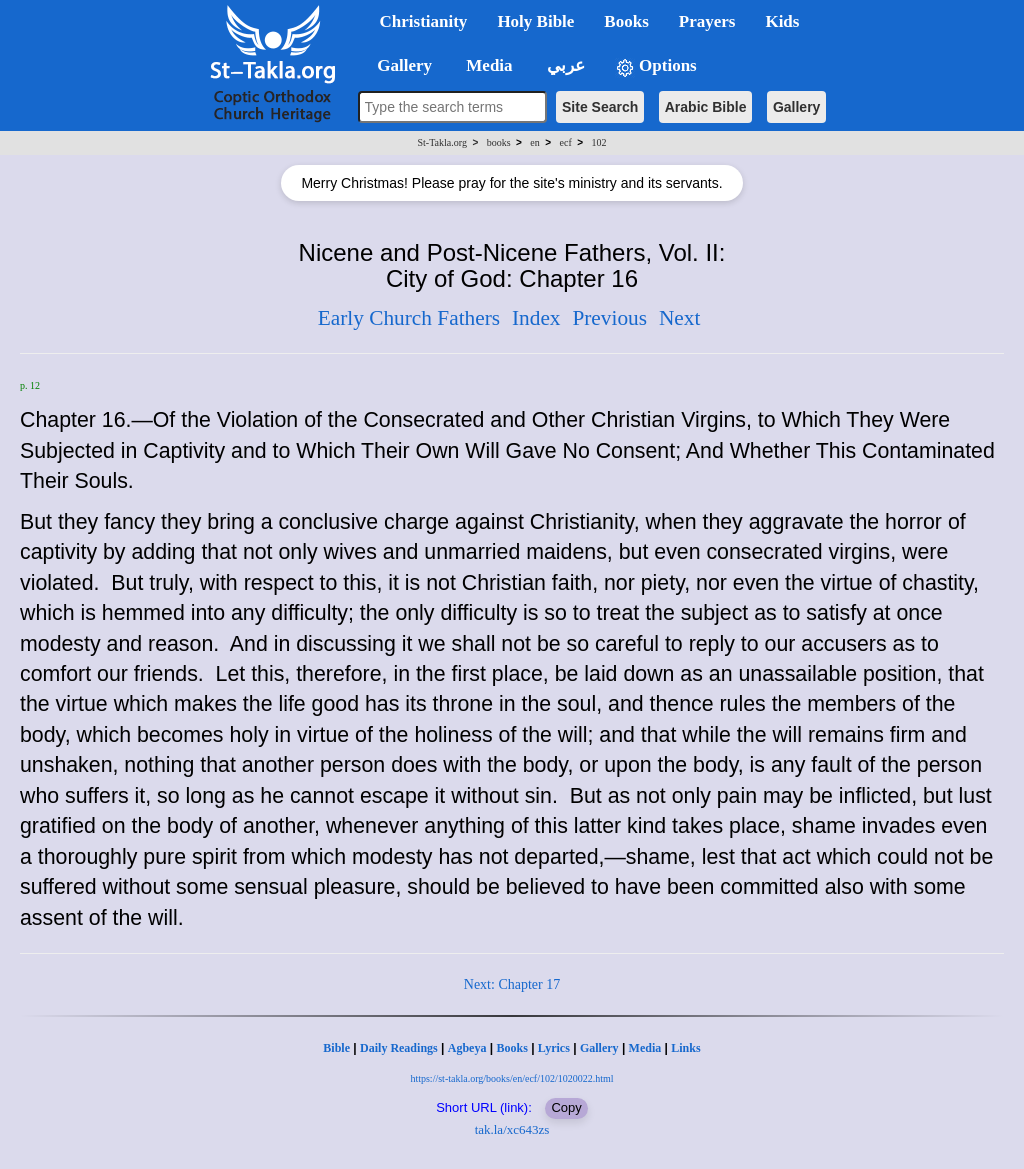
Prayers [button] (707, 21)
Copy (566, 1107)
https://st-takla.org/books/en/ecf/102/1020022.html (511, 1078)
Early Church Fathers (409, 318)
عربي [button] (564, 65)
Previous (609, 318)
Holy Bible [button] (535, 21)
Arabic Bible (706, 107)
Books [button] (626, 21)
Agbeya (467, 1048)
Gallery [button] (399, 65)
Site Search (600, 107)
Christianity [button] (424, 21)
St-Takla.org (442, 142)
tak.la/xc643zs (512, 1129)
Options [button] (656, 66)
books (499, 142)
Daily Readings (399, 1048)
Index (536, 318)
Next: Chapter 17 (512, 984)
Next (679, 318)
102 (598, 142)
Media (645, 1048)
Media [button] (487, 65)
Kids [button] (782, 21)
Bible (336, 1048)
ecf (566, 142)
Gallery (796, 107)
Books (511, 1048)
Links (685, 1048)
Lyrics (554, 1048)
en (534, 142)
